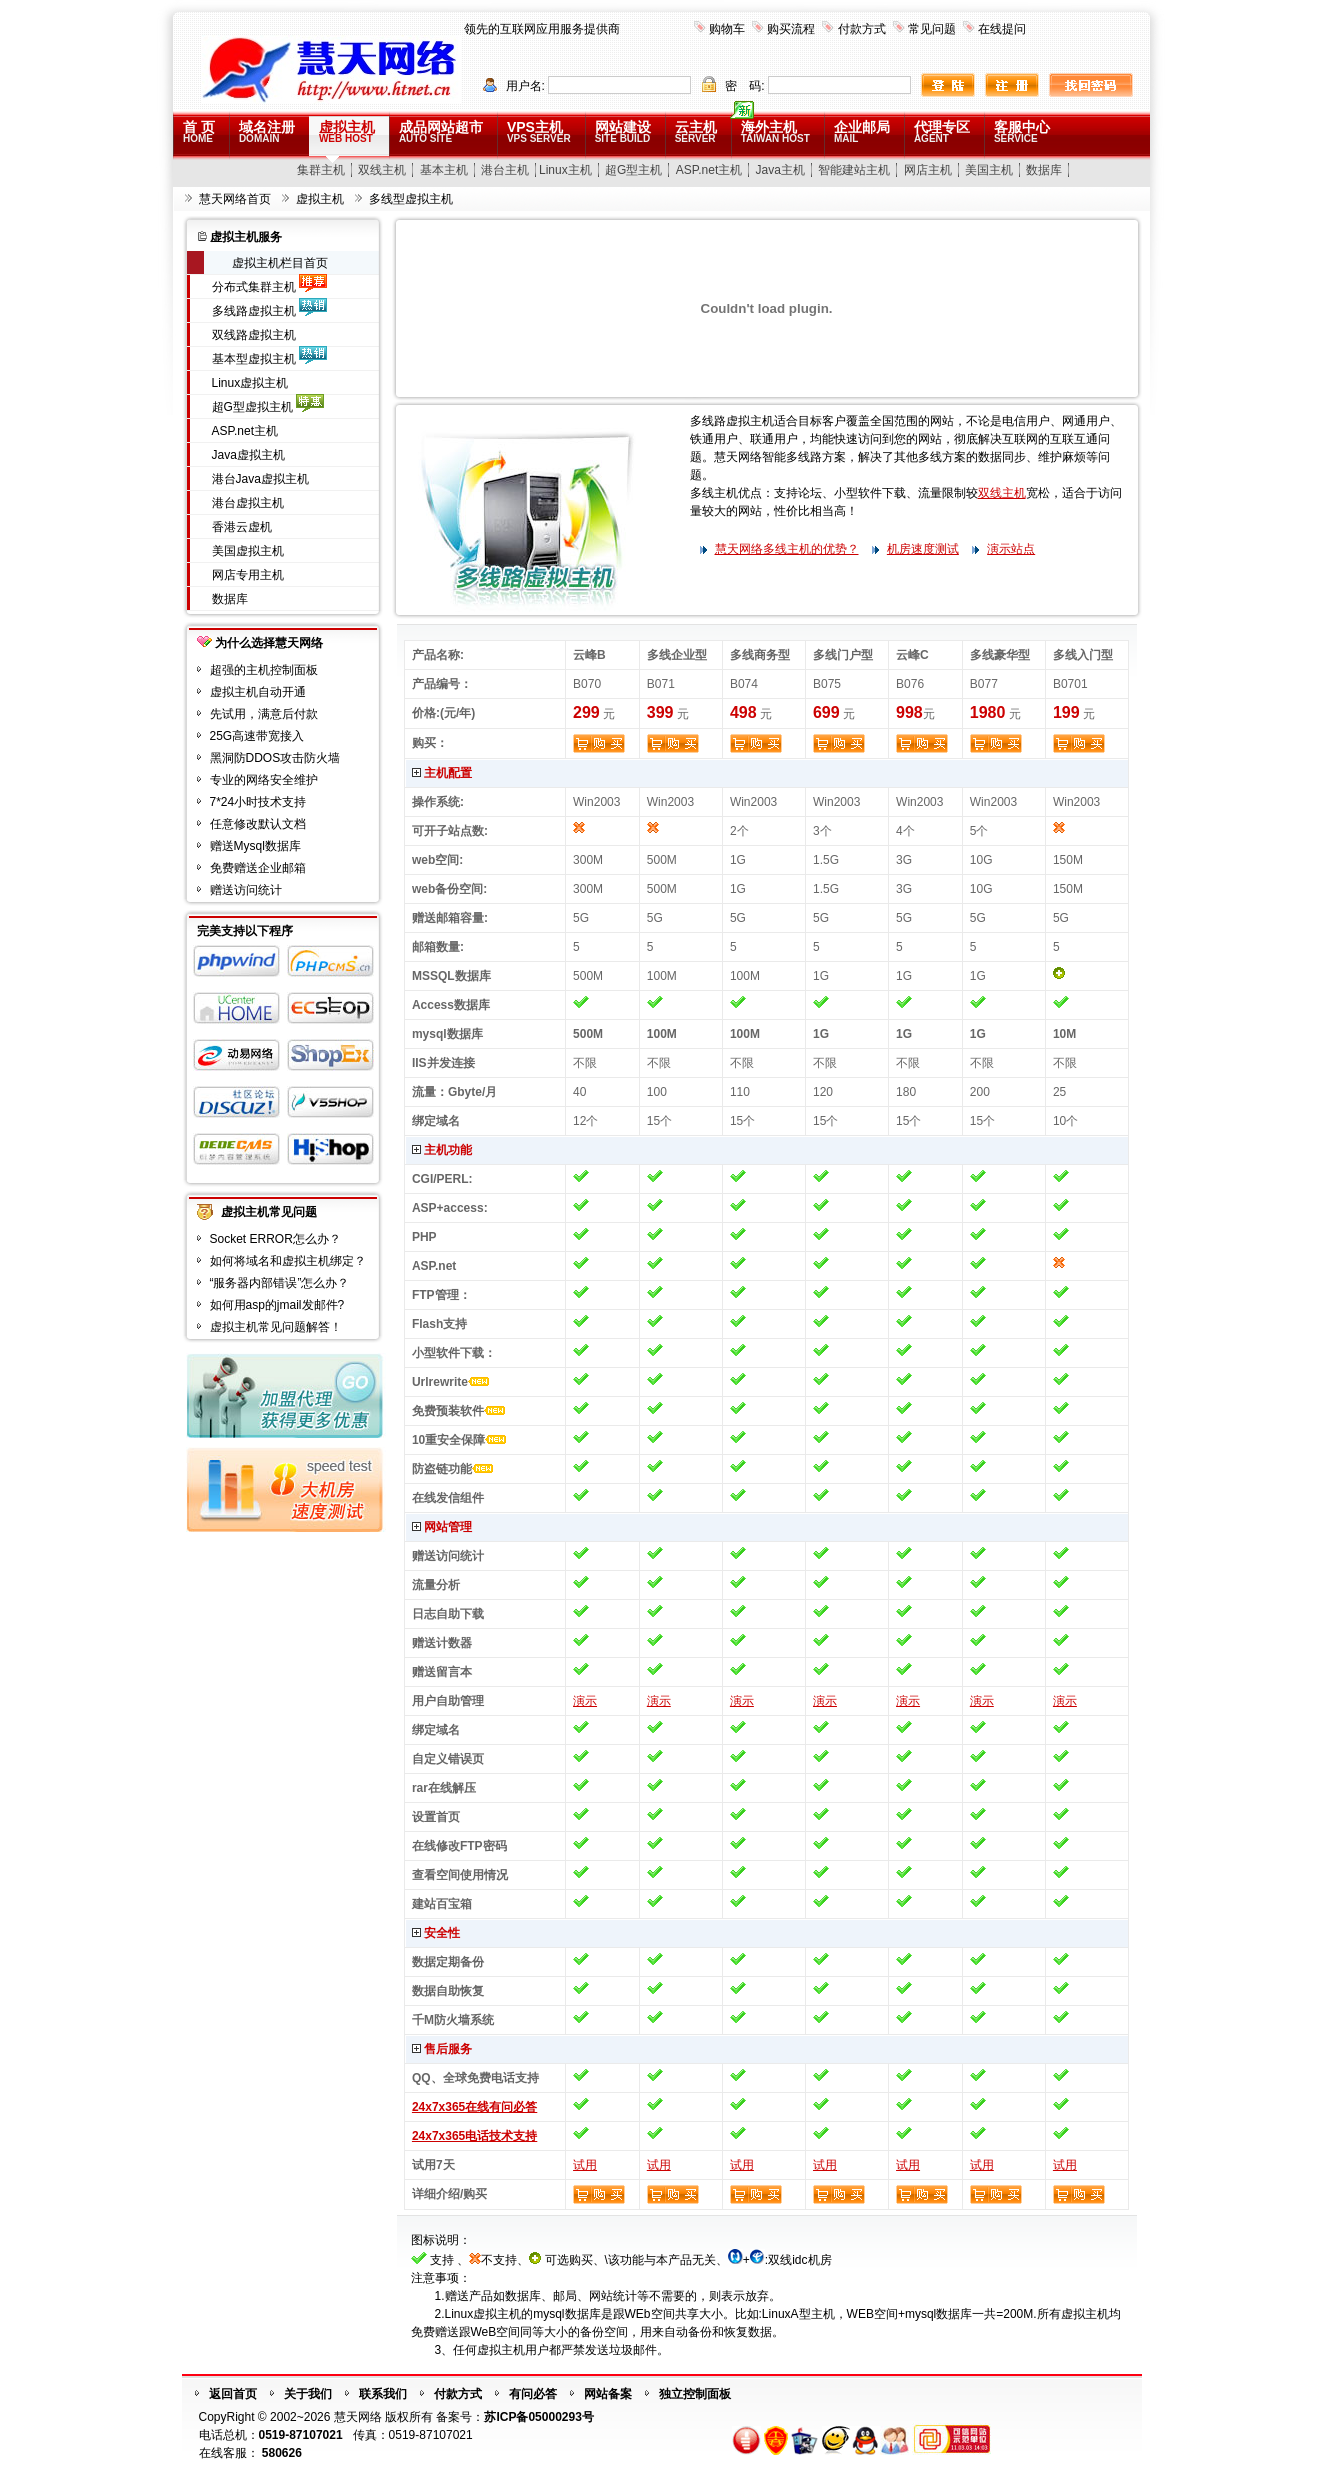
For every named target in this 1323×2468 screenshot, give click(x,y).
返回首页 (233, 2394)
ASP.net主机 (709, 170)
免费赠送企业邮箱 (258, 868)
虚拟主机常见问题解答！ (276, 1327)
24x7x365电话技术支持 (474, 2136)
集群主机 (321, 170)
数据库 (1044, 170)
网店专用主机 (248, 575)
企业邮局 (862, 131)
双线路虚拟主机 (254, 335)
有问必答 (533, 2394)
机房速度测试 (923, 549)
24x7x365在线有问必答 (474, 2107)
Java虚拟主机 (248, 455)
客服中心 (1022, 131)
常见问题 (932, 29)
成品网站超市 (441, 131)
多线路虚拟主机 (254, 311)
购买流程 (791, 29)
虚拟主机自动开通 (258, 692)
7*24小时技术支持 (258, 802)
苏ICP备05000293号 (538, 2417)
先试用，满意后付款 (264, 714)
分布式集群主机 (254, 287)
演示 (585, 1701)
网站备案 (608, 2394)
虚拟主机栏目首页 (280, 263)
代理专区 (942, 131)
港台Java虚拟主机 (260, 479)
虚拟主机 (347, 131)
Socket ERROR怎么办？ (275, 1239)
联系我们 (383, 2394)
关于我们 (308, 2394)
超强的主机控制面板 (264, 670)
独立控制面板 (695, 2394)
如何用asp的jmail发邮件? (277, 1305)
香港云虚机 (242, 527)
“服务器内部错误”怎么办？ (280, 1283)
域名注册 (267, 131)
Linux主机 (565, 170)
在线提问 (1002, 29)
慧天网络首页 (235, 199)
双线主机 (382, 170)
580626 (282, 2453)
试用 (585, 2165)
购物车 (727, 29)
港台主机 (505, 170)
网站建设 (623, 131)
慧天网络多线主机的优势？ (787, 549)
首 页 (199, 131)
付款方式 (862, 29)
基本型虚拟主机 (254, 359)
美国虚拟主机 (248, 551)
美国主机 (989, 170)
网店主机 (928, 170)
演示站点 (1011, 549)
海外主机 (775, 131)
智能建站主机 (854, 170)
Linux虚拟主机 (250, 383)
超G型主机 (633, 170)
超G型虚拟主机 (252, 407)
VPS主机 (539, 131)
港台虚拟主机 (248, 503)
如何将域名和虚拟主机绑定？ (288, 1261)
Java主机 (780, 170)
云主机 (696, 131)
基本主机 (444, 170)
